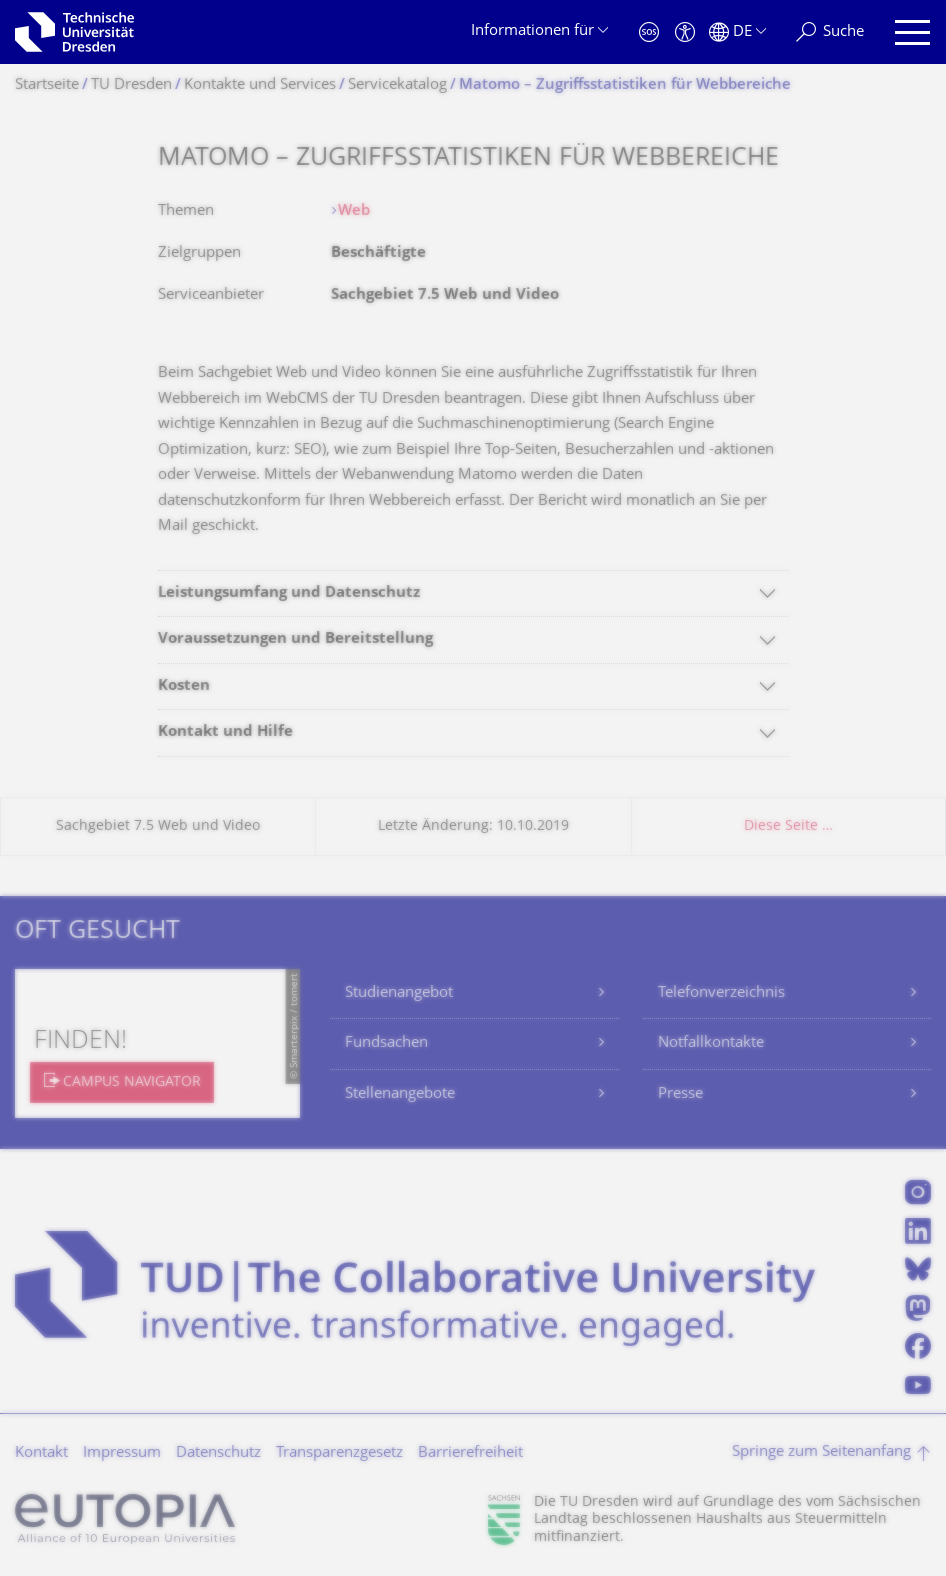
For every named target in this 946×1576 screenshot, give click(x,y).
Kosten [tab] (184, 686)
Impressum (122, 1453)
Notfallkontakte (711, 1043)
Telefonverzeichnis (721, 993)
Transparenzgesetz (339, 1453)
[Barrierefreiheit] (685, 32)
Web (354, 211)
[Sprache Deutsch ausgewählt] (737, 32)
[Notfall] (649, 32)
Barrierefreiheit (470, 1453)
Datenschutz (218, 1453)
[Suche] (830, 32)
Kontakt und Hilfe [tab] (225, 732)
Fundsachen (386, 1043)
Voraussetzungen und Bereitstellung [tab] (295, 639)
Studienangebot (399, 993)
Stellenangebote (400, 1094)
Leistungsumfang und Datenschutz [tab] (289, 593)
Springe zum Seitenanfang (821, 1452)
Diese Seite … (788, 826)
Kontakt (41, 1453)
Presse (680, 1094)
